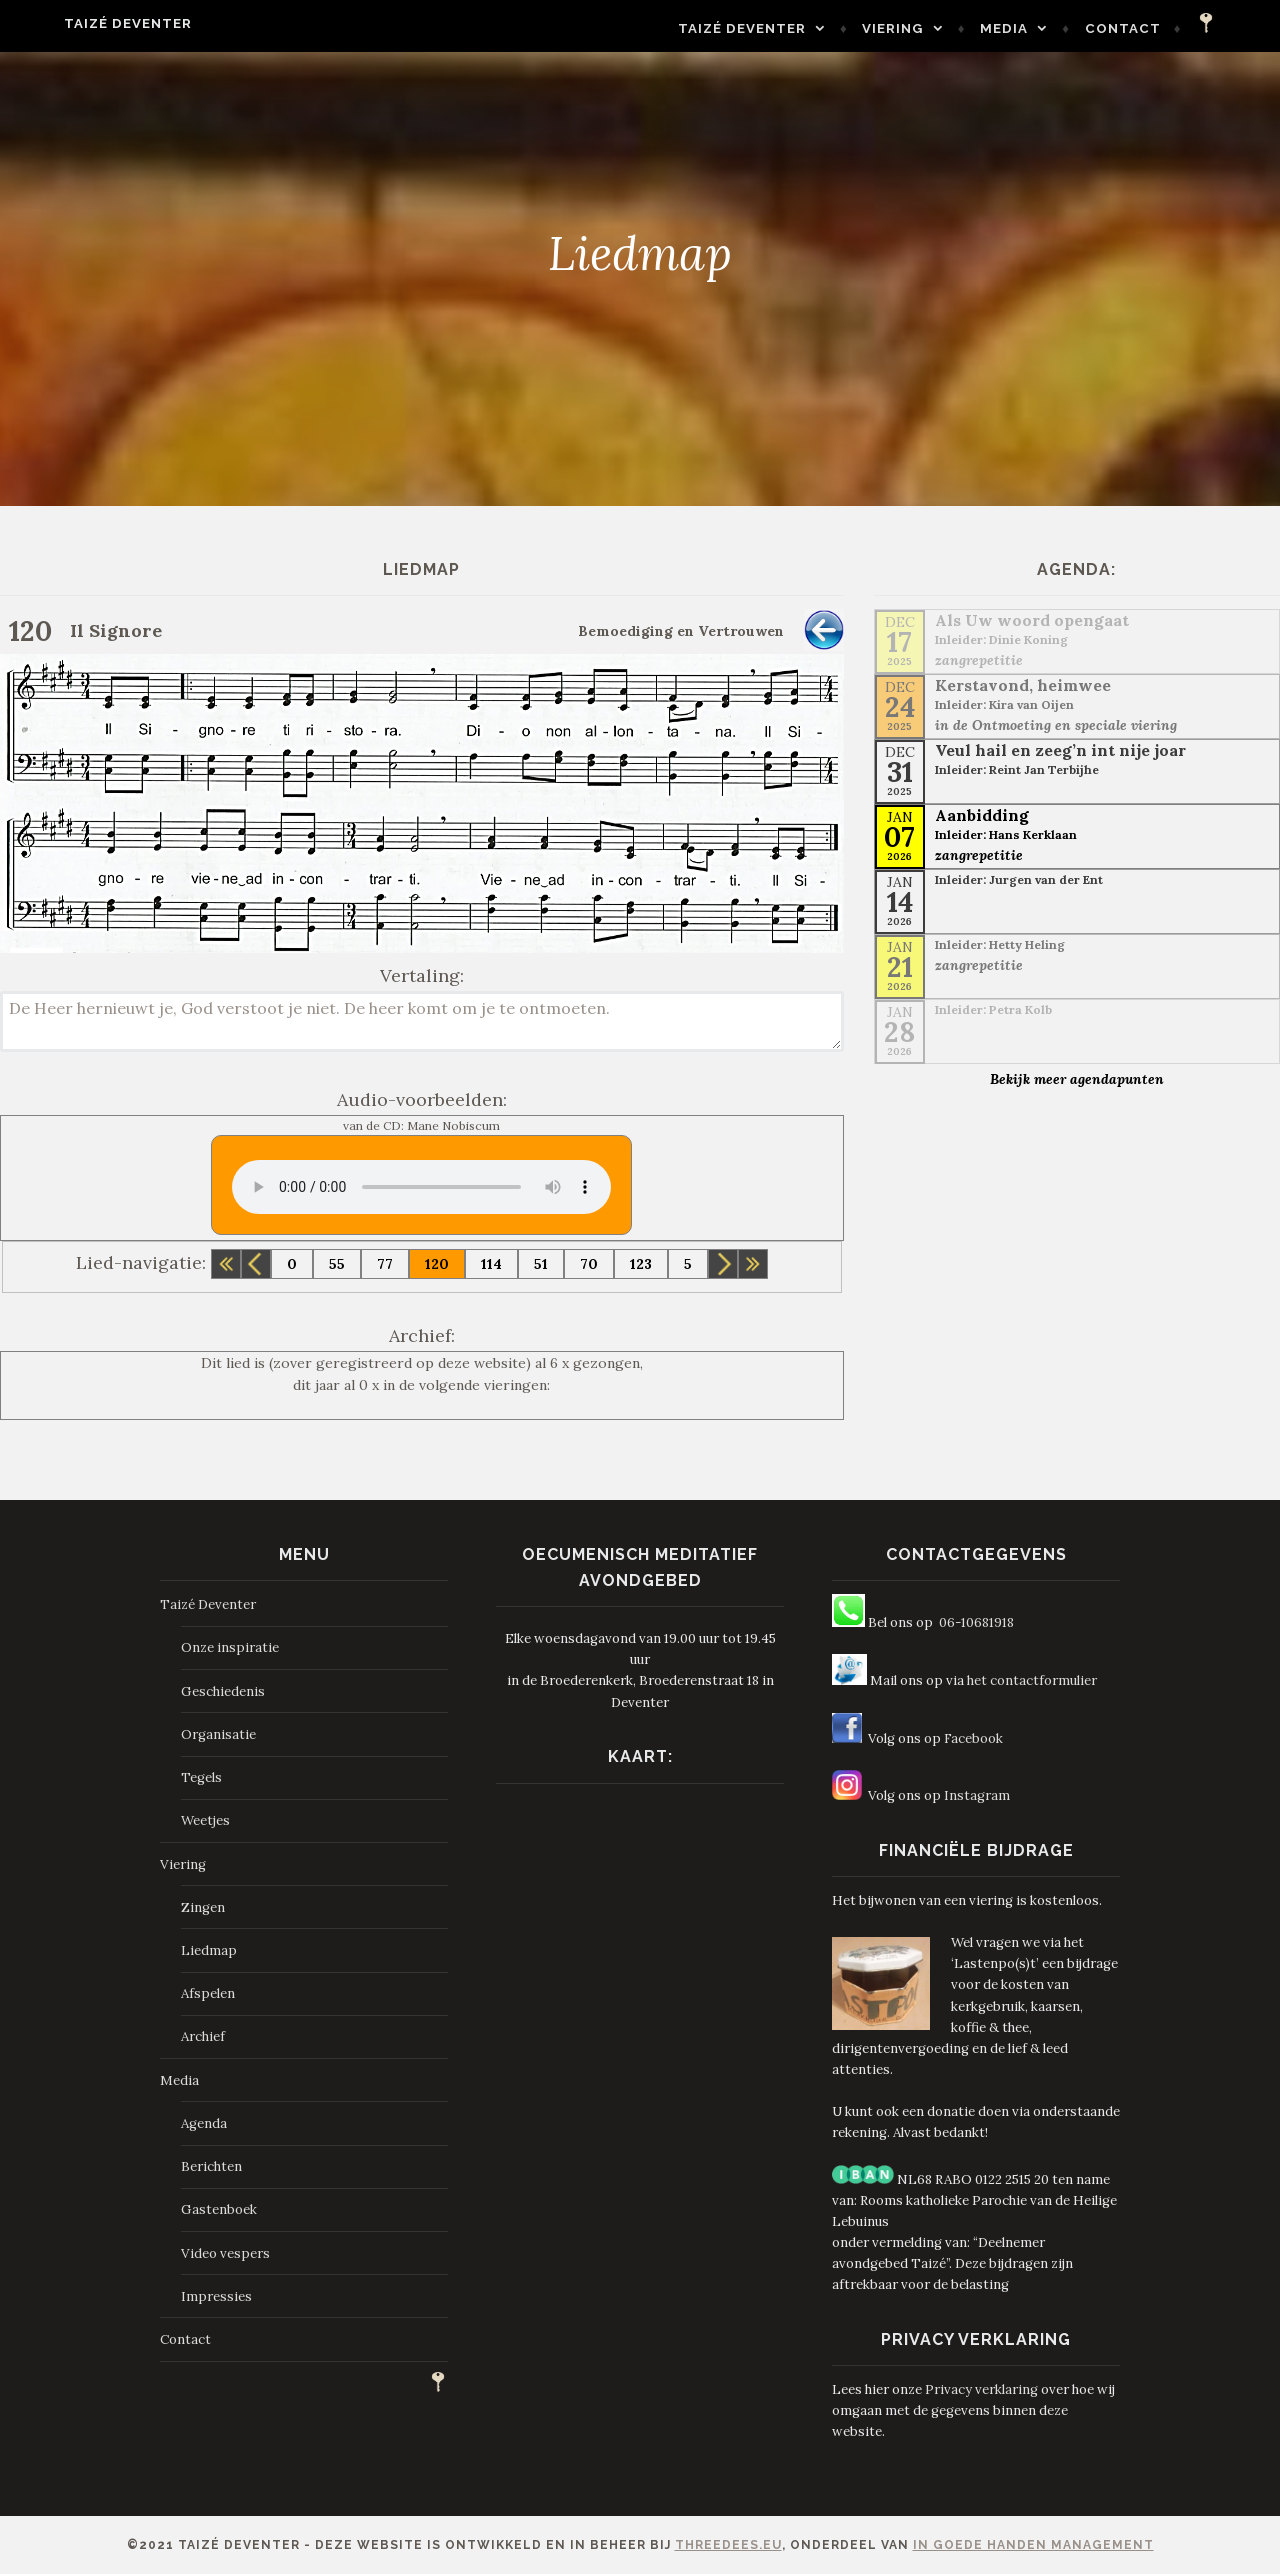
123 (641, 1264)
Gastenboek (219, 2209)
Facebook (973, 1738)
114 (491, 1264)
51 (541, 1264)
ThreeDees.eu (728, 2545)
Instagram (977, 1795)
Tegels (201, 1777)
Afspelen (208, 1993)
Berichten (211, 2166)
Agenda (204, 2123)
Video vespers (225, 2253)
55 (337, 1264)
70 (589, 1264)
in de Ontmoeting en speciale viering (1056, 725)
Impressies (216, 2296)
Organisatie (218, 1734)
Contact (1161, 28)
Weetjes (205, 1820)
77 (385, 1264)
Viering (931, 28)
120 (437, 1264)
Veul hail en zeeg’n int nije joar (1060, 750)
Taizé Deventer (90, 23)
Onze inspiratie (230, 1647)
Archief (203, 2036)
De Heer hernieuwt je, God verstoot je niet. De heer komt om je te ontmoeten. (422, 1021)
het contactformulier (1032, 1680)
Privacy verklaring (981, 2389)
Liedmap (209, 1950)
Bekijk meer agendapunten (1077, 1079)
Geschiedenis (223, 1691)
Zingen (203, 1907)
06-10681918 (976, 1622)
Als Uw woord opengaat (1032, 620)
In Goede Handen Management (1033, 2545)
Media (1042, 28)
